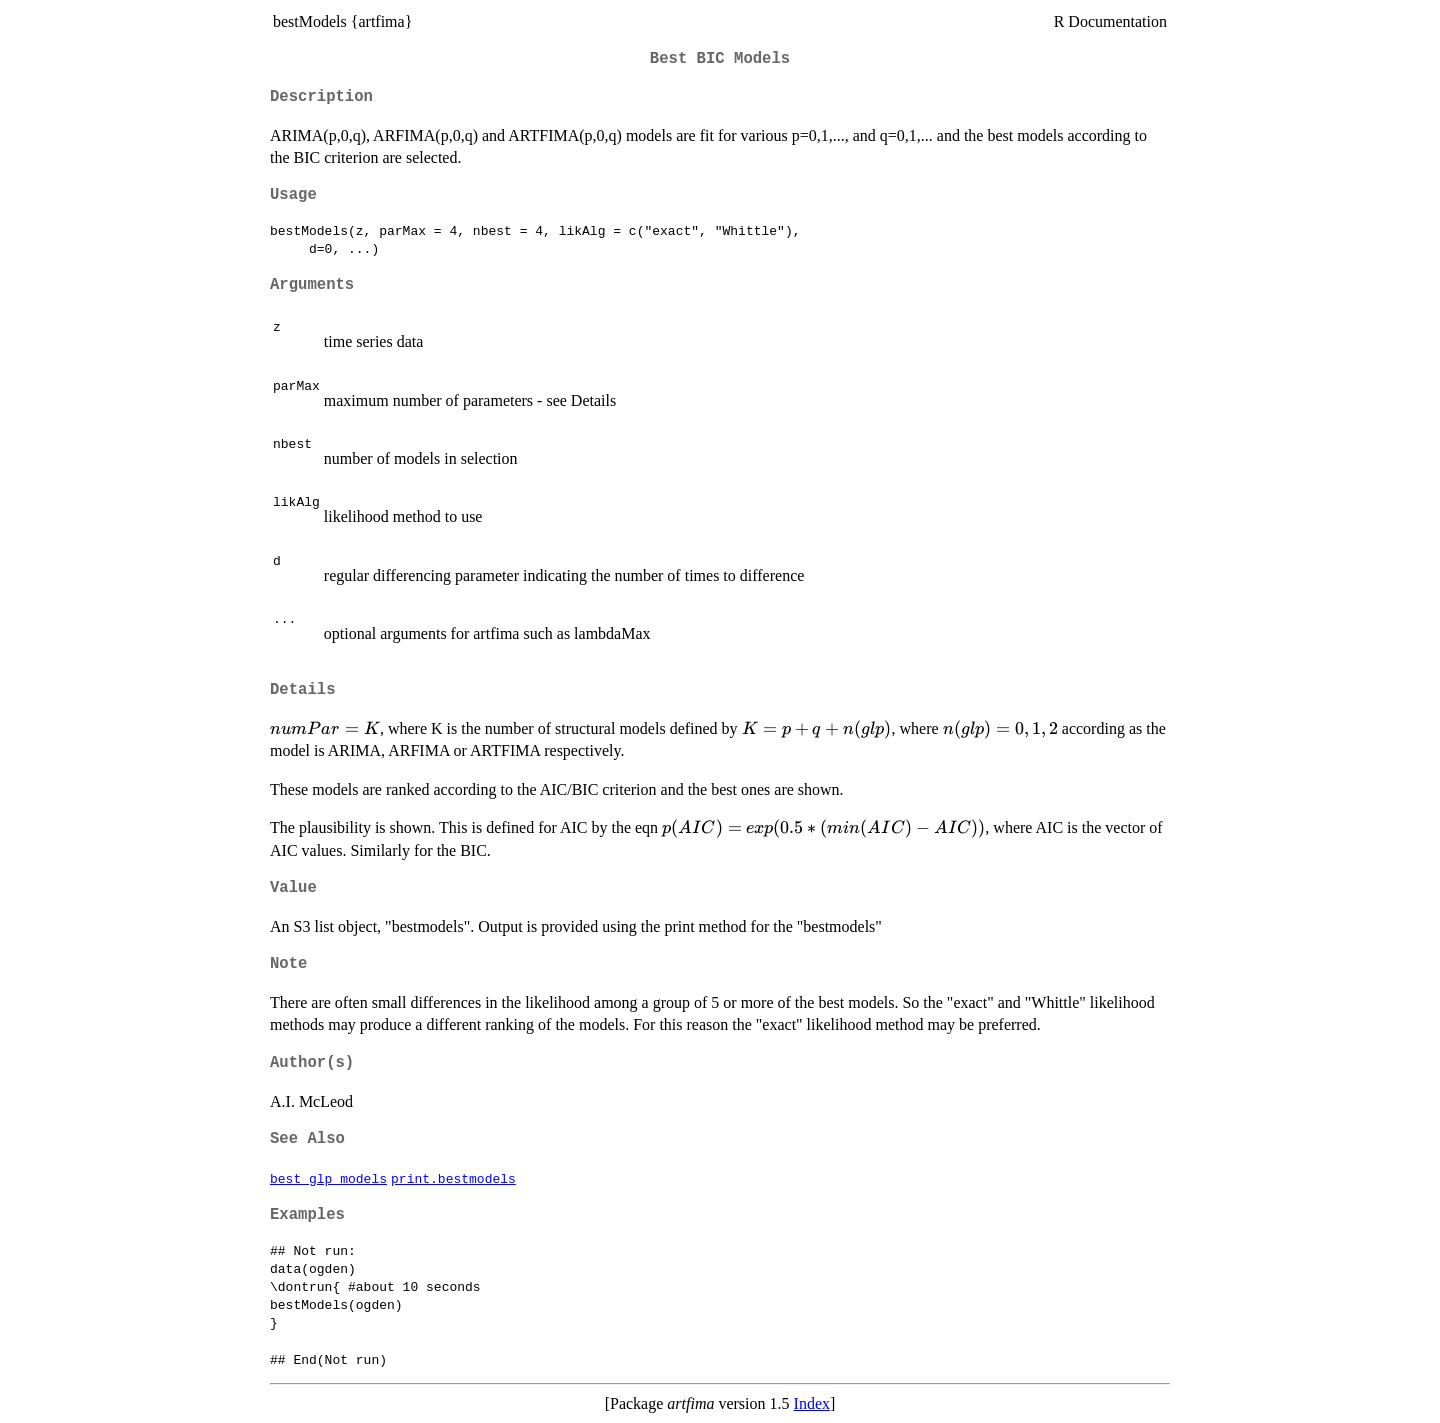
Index (812, 1403)
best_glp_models (328, 1178)
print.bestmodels (453, 1178)
